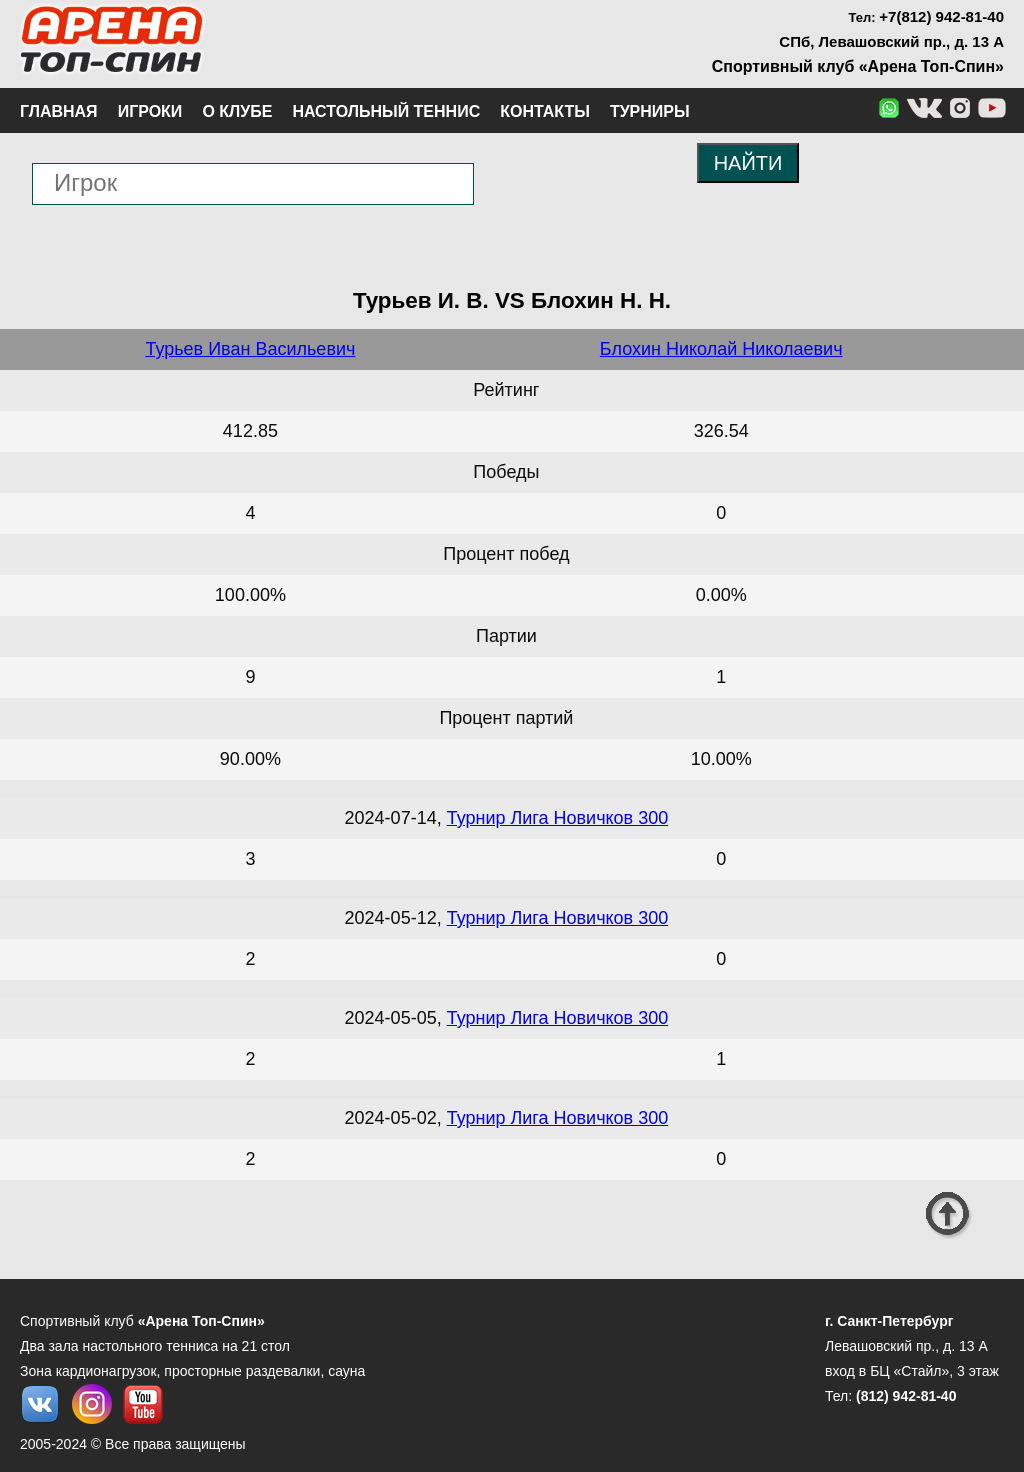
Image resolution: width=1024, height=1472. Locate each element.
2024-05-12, (396, 918)
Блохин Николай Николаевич (721, 349)
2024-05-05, (396, 1018)
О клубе (237, 111)
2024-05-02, (396, 1118)
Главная (59, 111)
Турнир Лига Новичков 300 (558, 818)
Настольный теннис (386, 111)
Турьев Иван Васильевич (250, 349)
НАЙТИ (748, 163)
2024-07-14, (396, 818)
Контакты (545, 111)
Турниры (650, 111)
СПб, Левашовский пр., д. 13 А (891, 41)
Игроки (150, 111)
